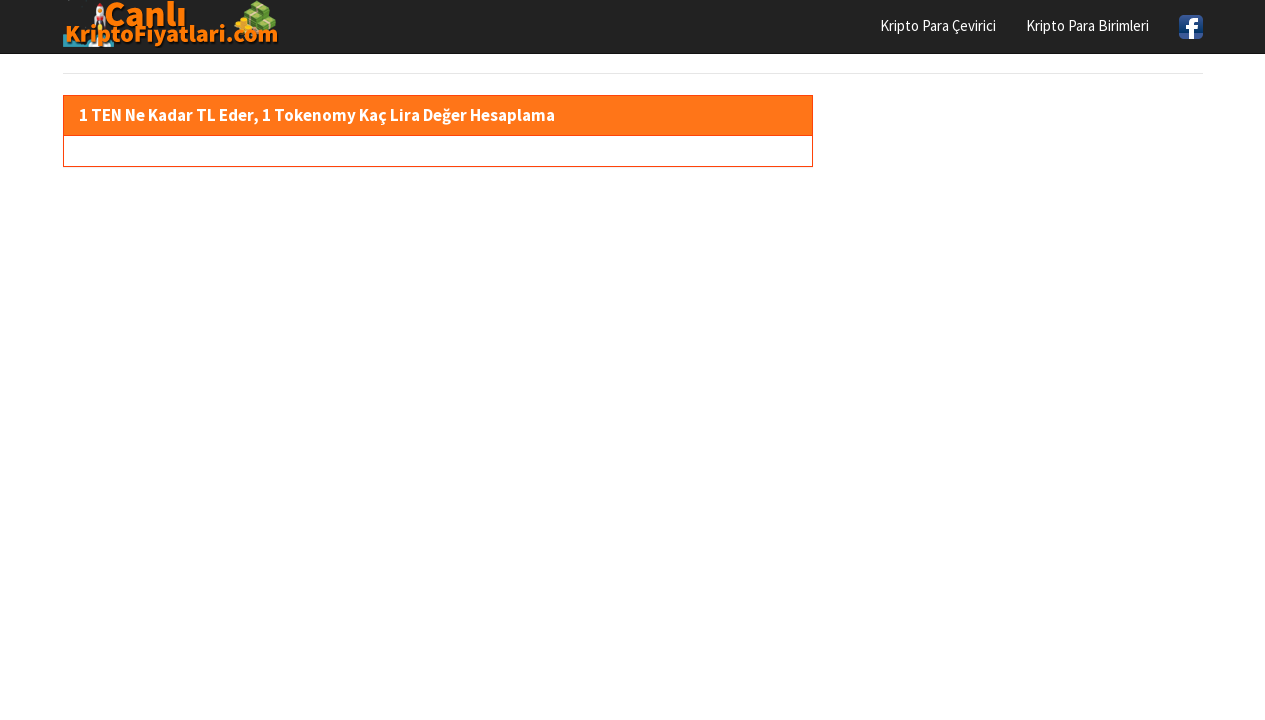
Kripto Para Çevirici (938, 25)
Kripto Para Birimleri (1087, 25)
